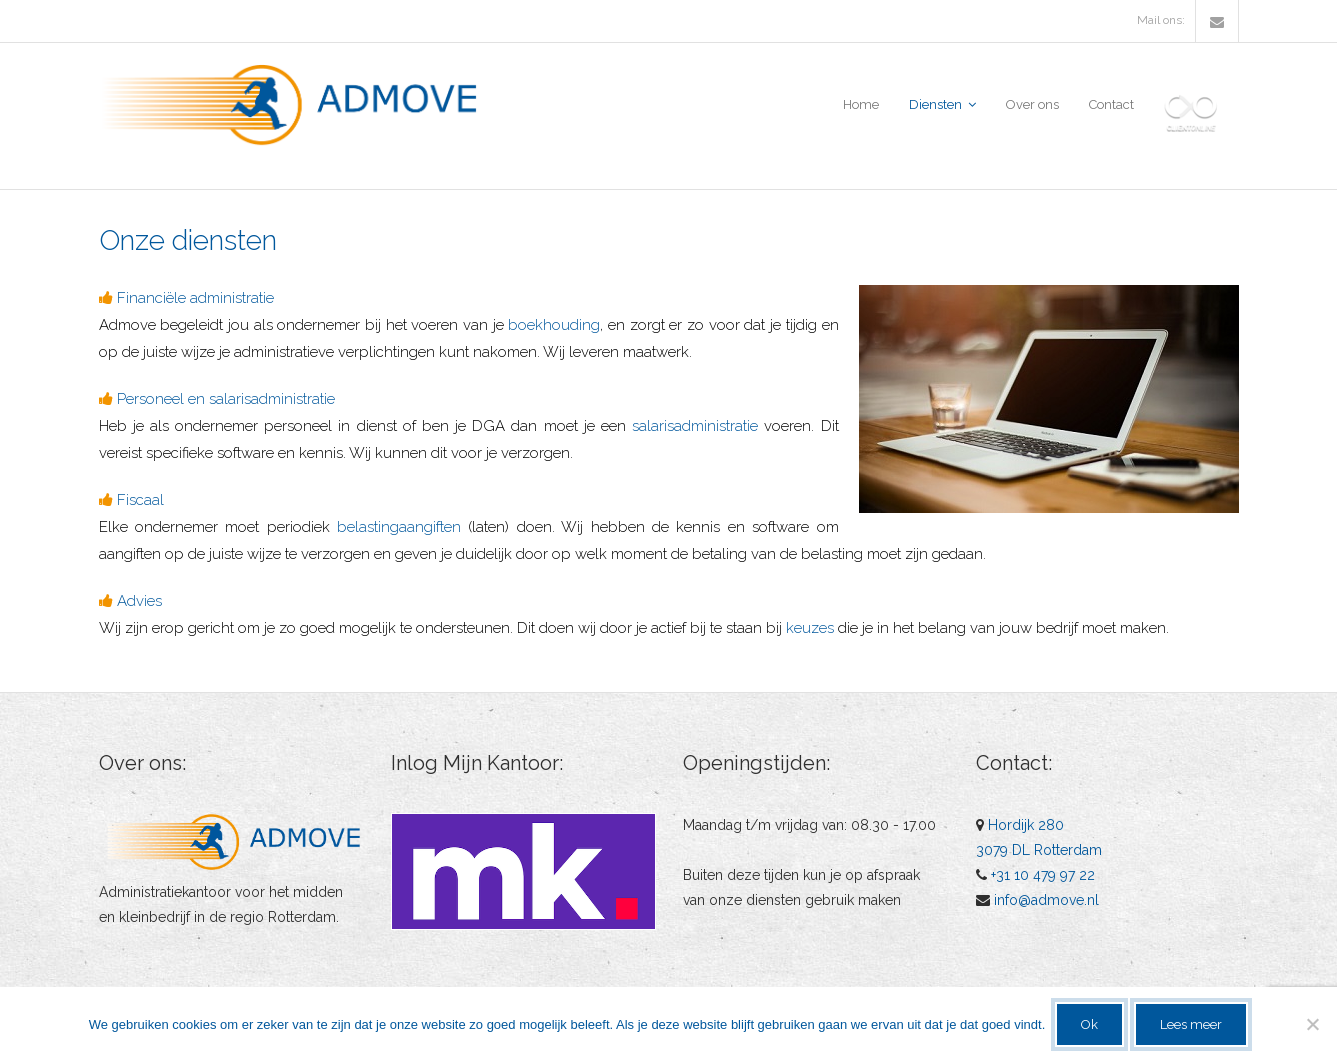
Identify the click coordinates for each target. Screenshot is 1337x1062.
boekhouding (554, 325)
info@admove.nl (1046, 900)
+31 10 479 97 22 (1043, 875)
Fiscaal (140, 500)
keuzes (810, 628)
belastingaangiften (399, 527)
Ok (1089, 1024)
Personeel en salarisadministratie (226, 399)
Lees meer (1191, 1024)
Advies (139, 601)
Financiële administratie (195, 298)
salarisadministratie (695, 426)
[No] (1312, 1024)
